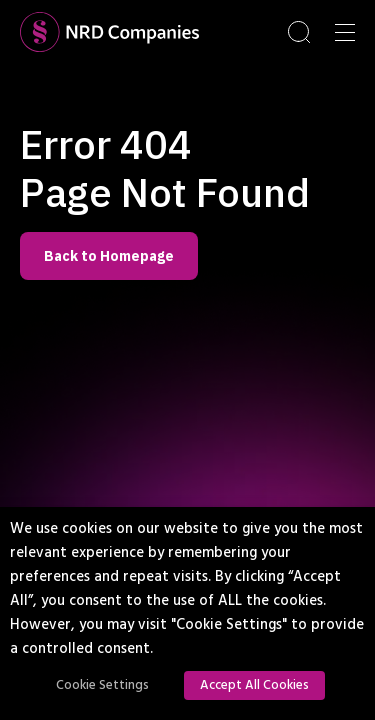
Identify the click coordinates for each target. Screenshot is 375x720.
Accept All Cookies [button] (254, 685)
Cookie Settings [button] (102, 685)
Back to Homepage (109, 256)
